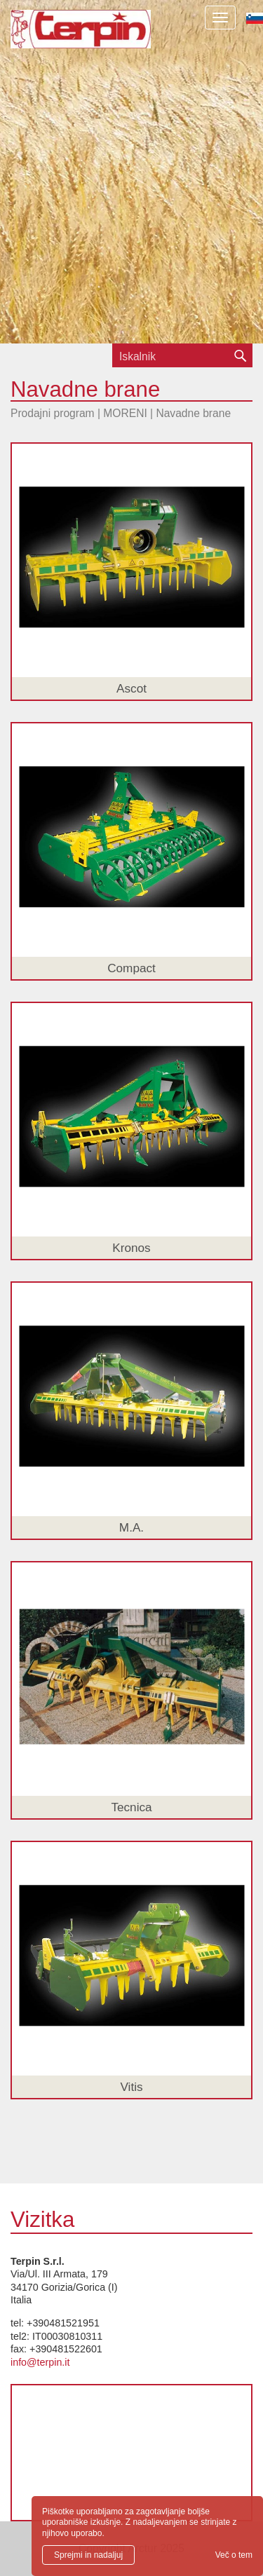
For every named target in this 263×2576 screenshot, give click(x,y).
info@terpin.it (40, 2362)
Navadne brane (193, 413)
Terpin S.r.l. (81, 39)
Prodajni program (53, 413)
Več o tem (233, 2555)
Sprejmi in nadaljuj (88, 2555)
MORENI (125, 413)
